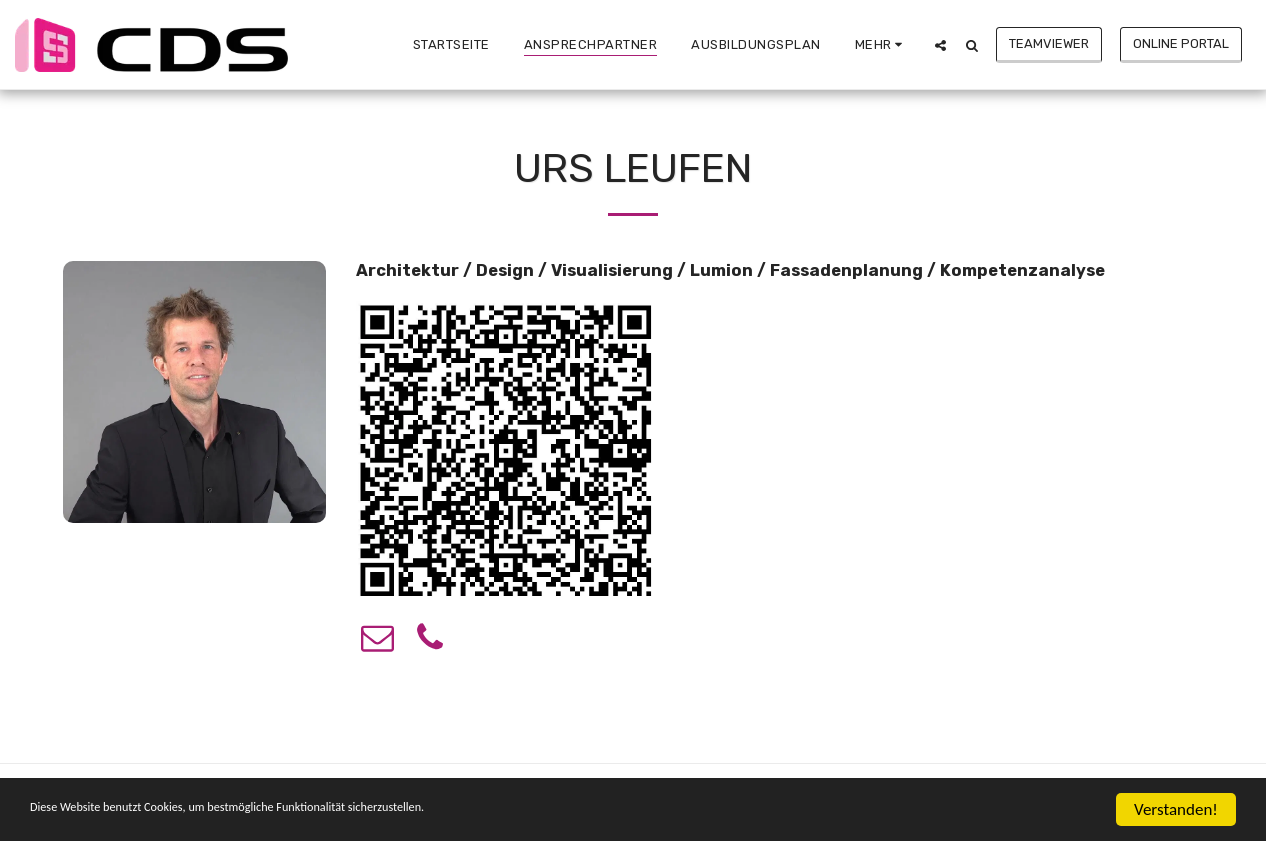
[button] (940, 45)
